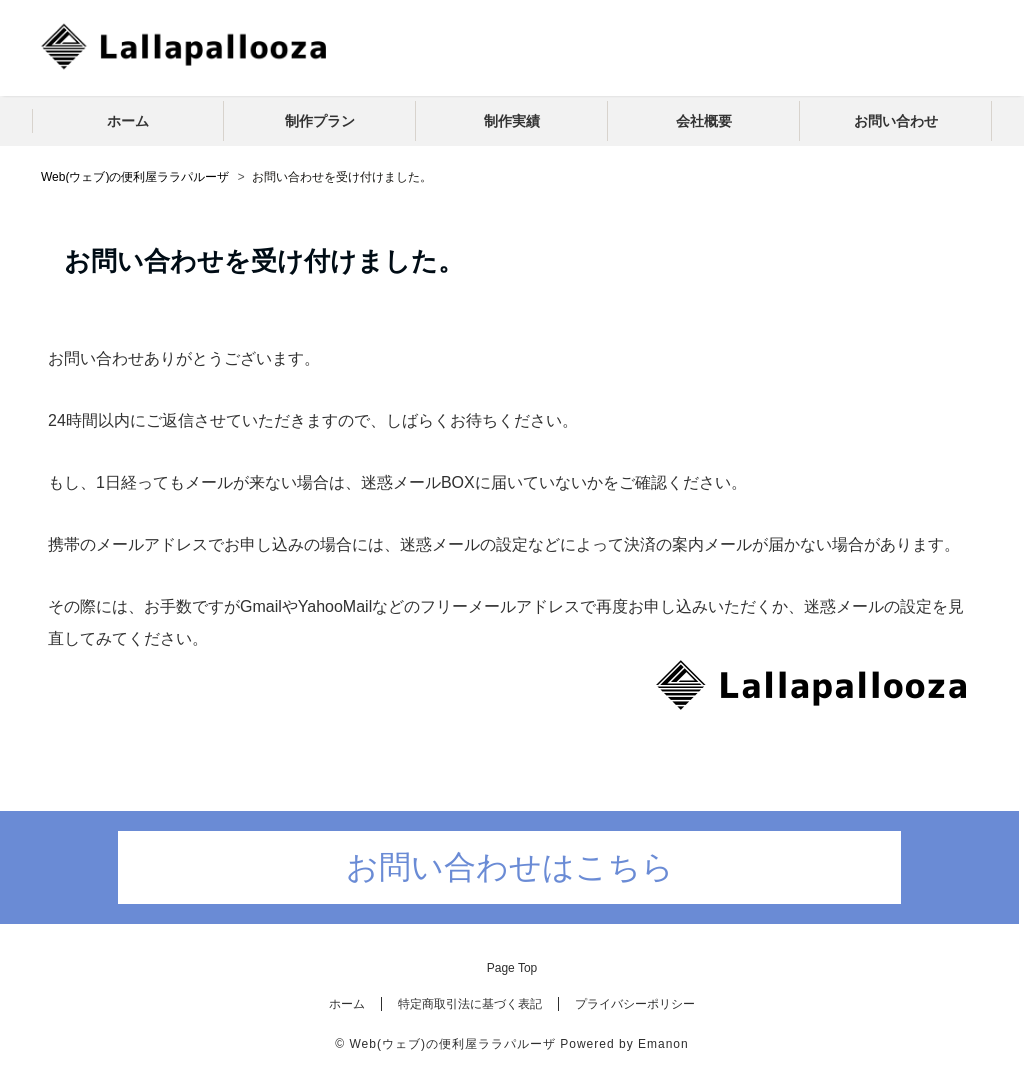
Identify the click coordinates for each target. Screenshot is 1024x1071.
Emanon (663, 1044)
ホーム (128, 121)
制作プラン (320, 121)
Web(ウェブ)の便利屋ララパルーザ (452, 1044)
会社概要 (704, 121)
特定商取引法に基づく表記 (470, 1004)
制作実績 (512, 121)
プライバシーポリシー (635, 1004)
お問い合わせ (896, 121)
